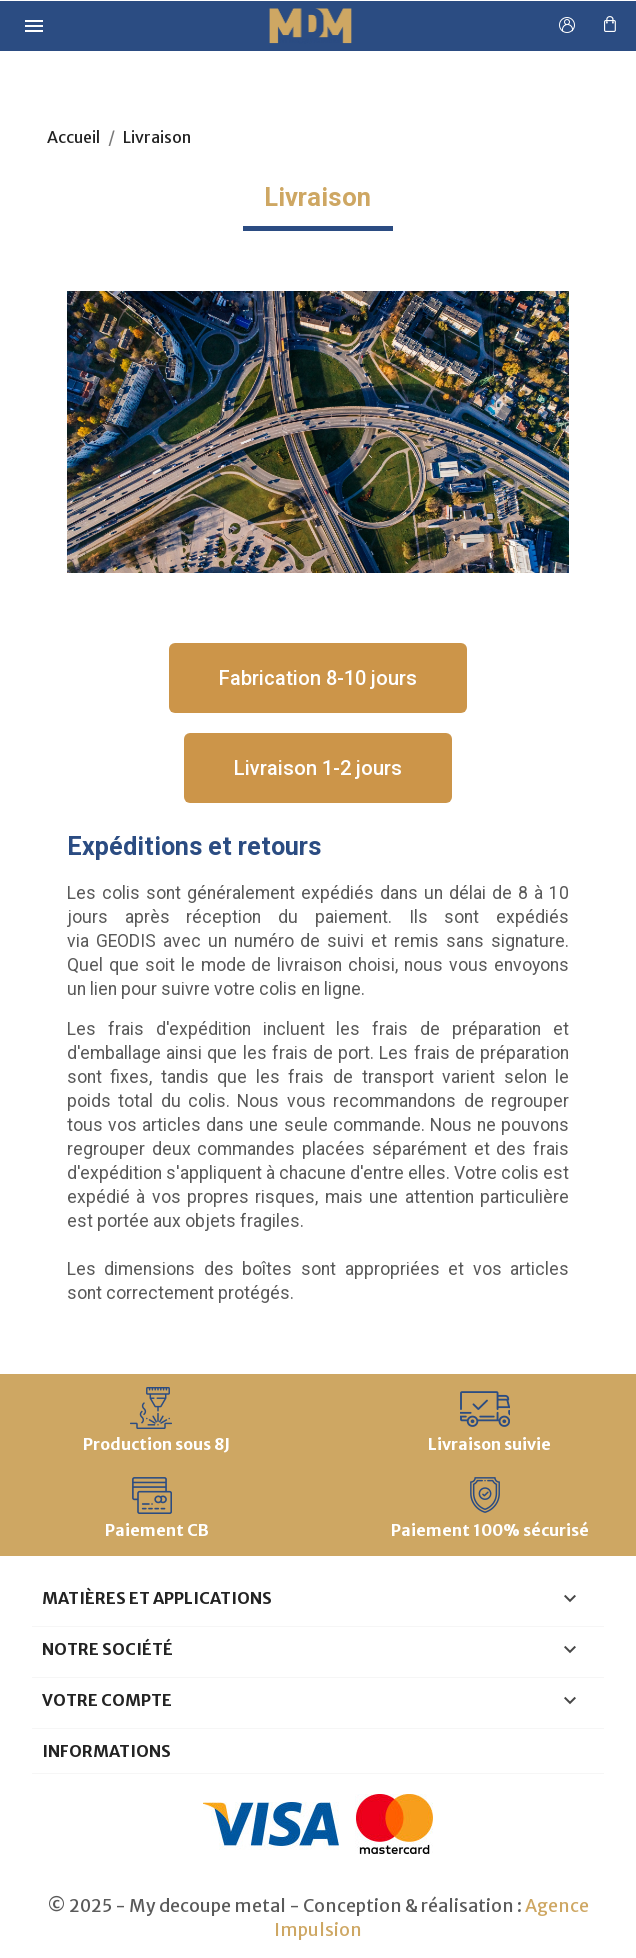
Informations (106, 1751)
